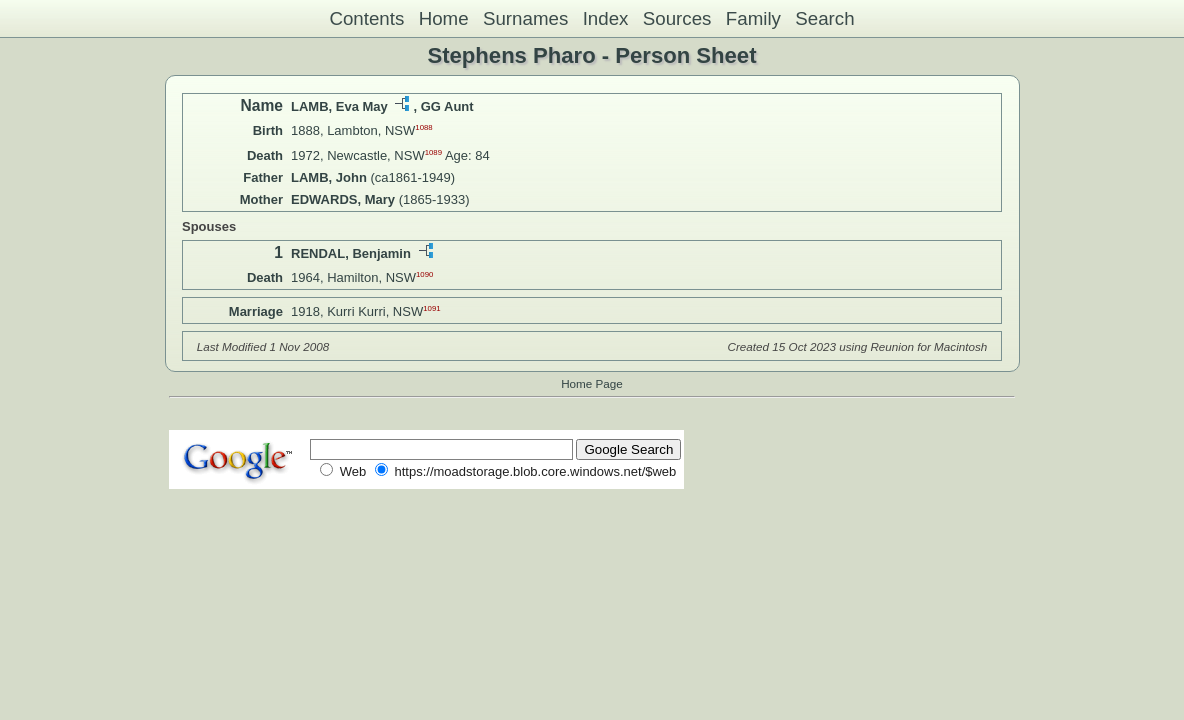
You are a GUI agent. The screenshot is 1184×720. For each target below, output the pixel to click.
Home (444, 18)
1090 (424, 274)
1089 (433, 152)
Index (606, 18)
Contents (366, 18)
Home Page (592, 383)
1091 (431, 308)
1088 (423, 127)
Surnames (525, 18)
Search (824, 18)
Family (753, 18)
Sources (677, 18)
